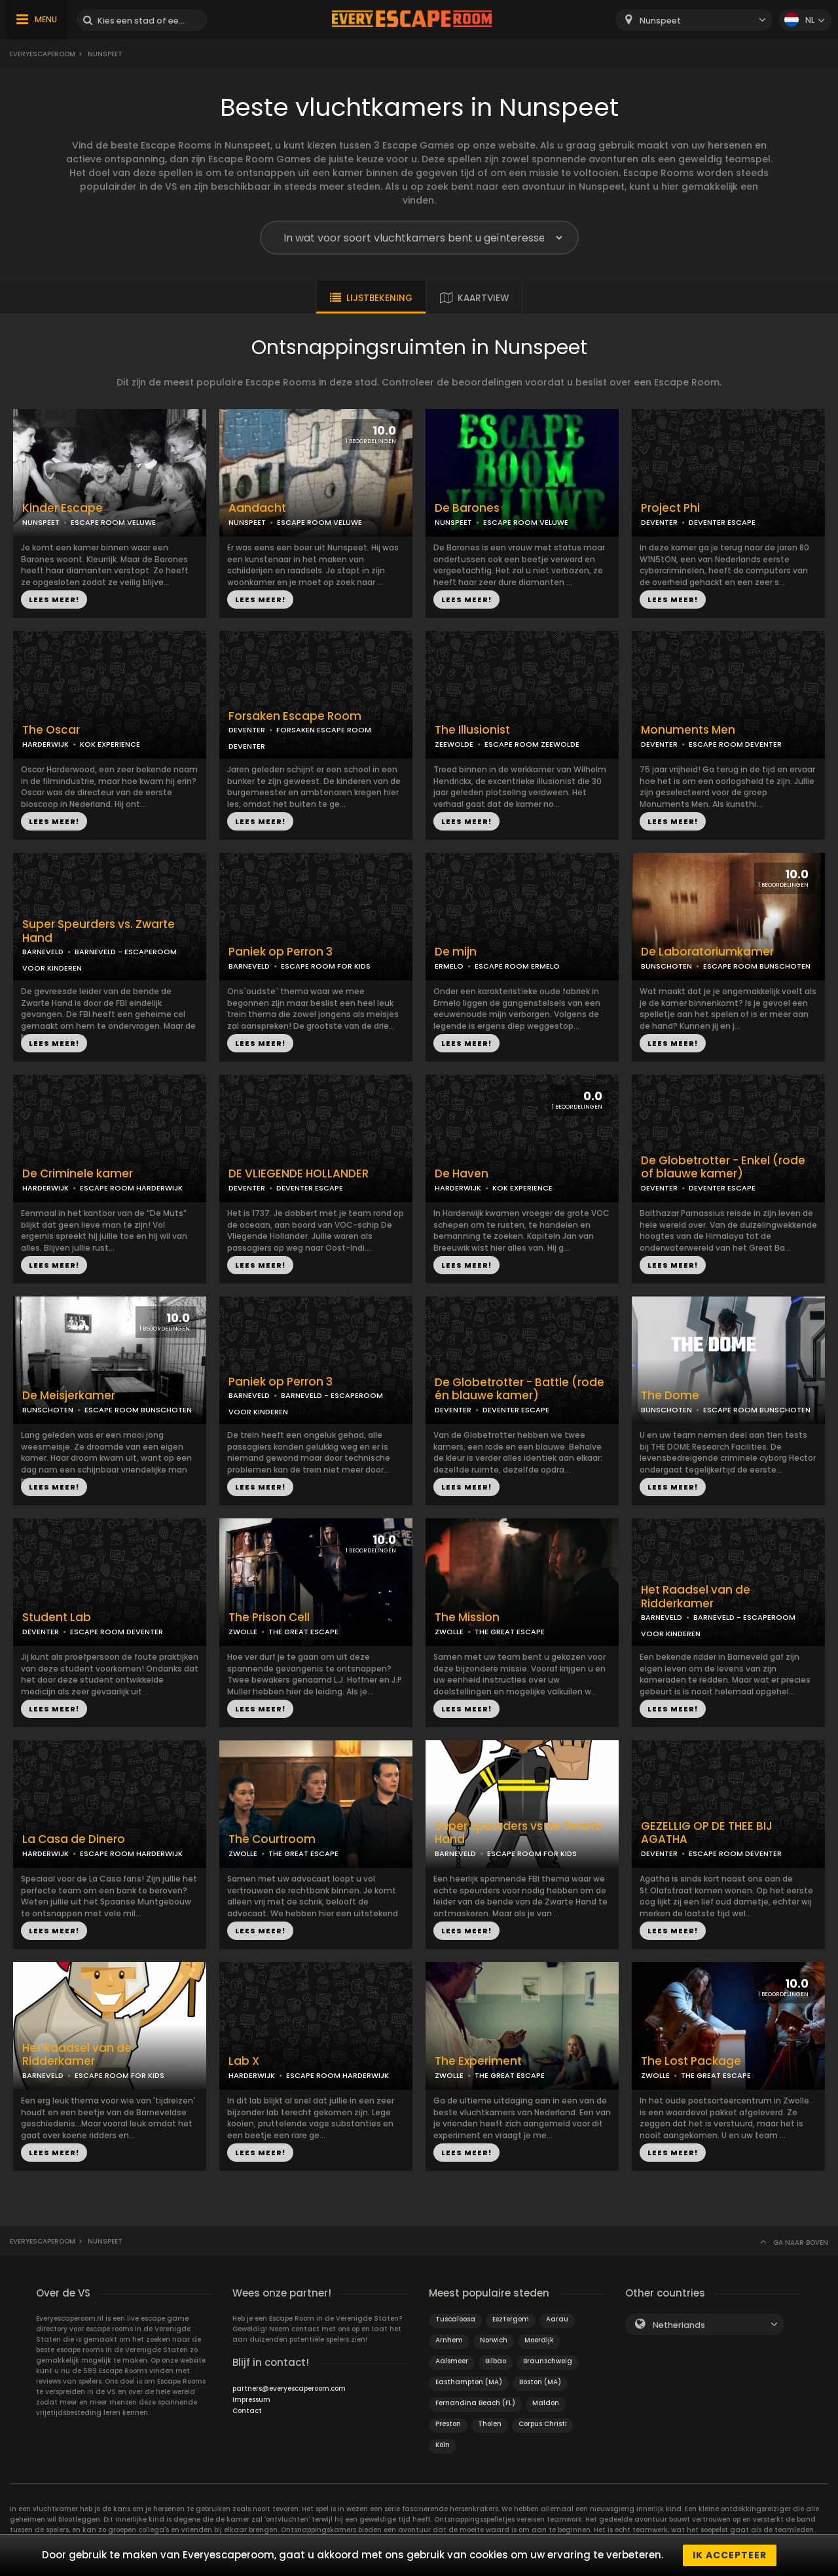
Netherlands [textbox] (679, 2325)
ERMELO (449, 966)
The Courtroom (272, 1839)
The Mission (467, 1617)
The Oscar (51, 730)
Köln (442, 2445)
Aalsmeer (451, 2361)
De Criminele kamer (77, 1174)
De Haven (461, 1174)
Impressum (251, 2400)
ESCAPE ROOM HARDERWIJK (131, 1188)
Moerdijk (539, 2340)
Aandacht (257, 508)
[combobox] (694, 20)
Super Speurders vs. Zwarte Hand (98, 931)
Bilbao (495, 2361)
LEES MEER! (54, 599)
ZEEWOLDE (454, 744)
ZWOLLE (242, 1631)
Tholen (489, 2424)
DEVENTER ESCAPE (722, 522)
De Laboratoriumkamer (707, 952)
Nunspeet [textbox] (660, 20)
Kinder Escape (62, 508)
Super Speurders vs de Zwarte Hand (518, 1833)
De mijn (456, 952)
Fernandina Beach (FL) (475, 2403)
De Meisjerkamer (68, 1396)
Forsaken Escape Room (294, 716)
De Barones (467, 508)
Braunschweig (547, 2361)
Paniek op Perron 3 (280, 952)
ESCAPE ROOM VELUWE (113, 522)
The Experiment (478, 2061)
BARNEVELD (43, 951)
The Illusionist (472, 730)
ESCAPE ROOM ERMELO (517, 966)
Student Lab (56, 1617)
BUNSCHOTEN (666, 966)
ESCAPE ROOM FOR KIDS (326, 966)
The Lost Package (691, 2061)
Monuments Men (688, 730)
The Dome (670, 1396)
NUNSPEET (41, 522)
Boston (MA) (540, 2382)
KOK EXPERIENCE (110, 744)
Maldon (545, 2403)
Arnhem (449, 2340)
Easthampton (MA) (468, 2382)
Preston (448, 2424)
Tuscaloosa (455, 2319)
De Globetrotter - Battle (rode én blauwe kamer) (519, 1389)
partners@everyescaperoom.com (289, 2388)
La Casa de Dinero (73, 1839)
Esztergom (510, 2319)
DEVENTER (659, 522)
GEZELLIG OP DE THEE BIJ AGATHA (707, 1833)
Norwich (493, 2340)
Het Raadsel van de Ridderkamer (695, 1597)
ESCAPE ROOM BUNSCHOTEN (757, 966)
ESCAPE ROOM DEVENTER (735, 744)
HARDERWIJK (45, 744)
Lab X (243, 2061)
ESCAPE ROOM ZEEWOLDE (531, 744)
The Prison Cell (269, 1617)
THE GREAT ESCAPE (303, 1631)
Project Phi (670, 508)
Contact (247, 2411)
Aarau (557, 2319)
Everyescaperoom (42, 54)
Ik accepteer (730, 2555)
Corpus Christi (543, 2424)
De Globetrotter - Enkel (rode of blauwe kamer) (723, 1167)
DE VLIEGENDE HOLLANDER (298, 1174)
